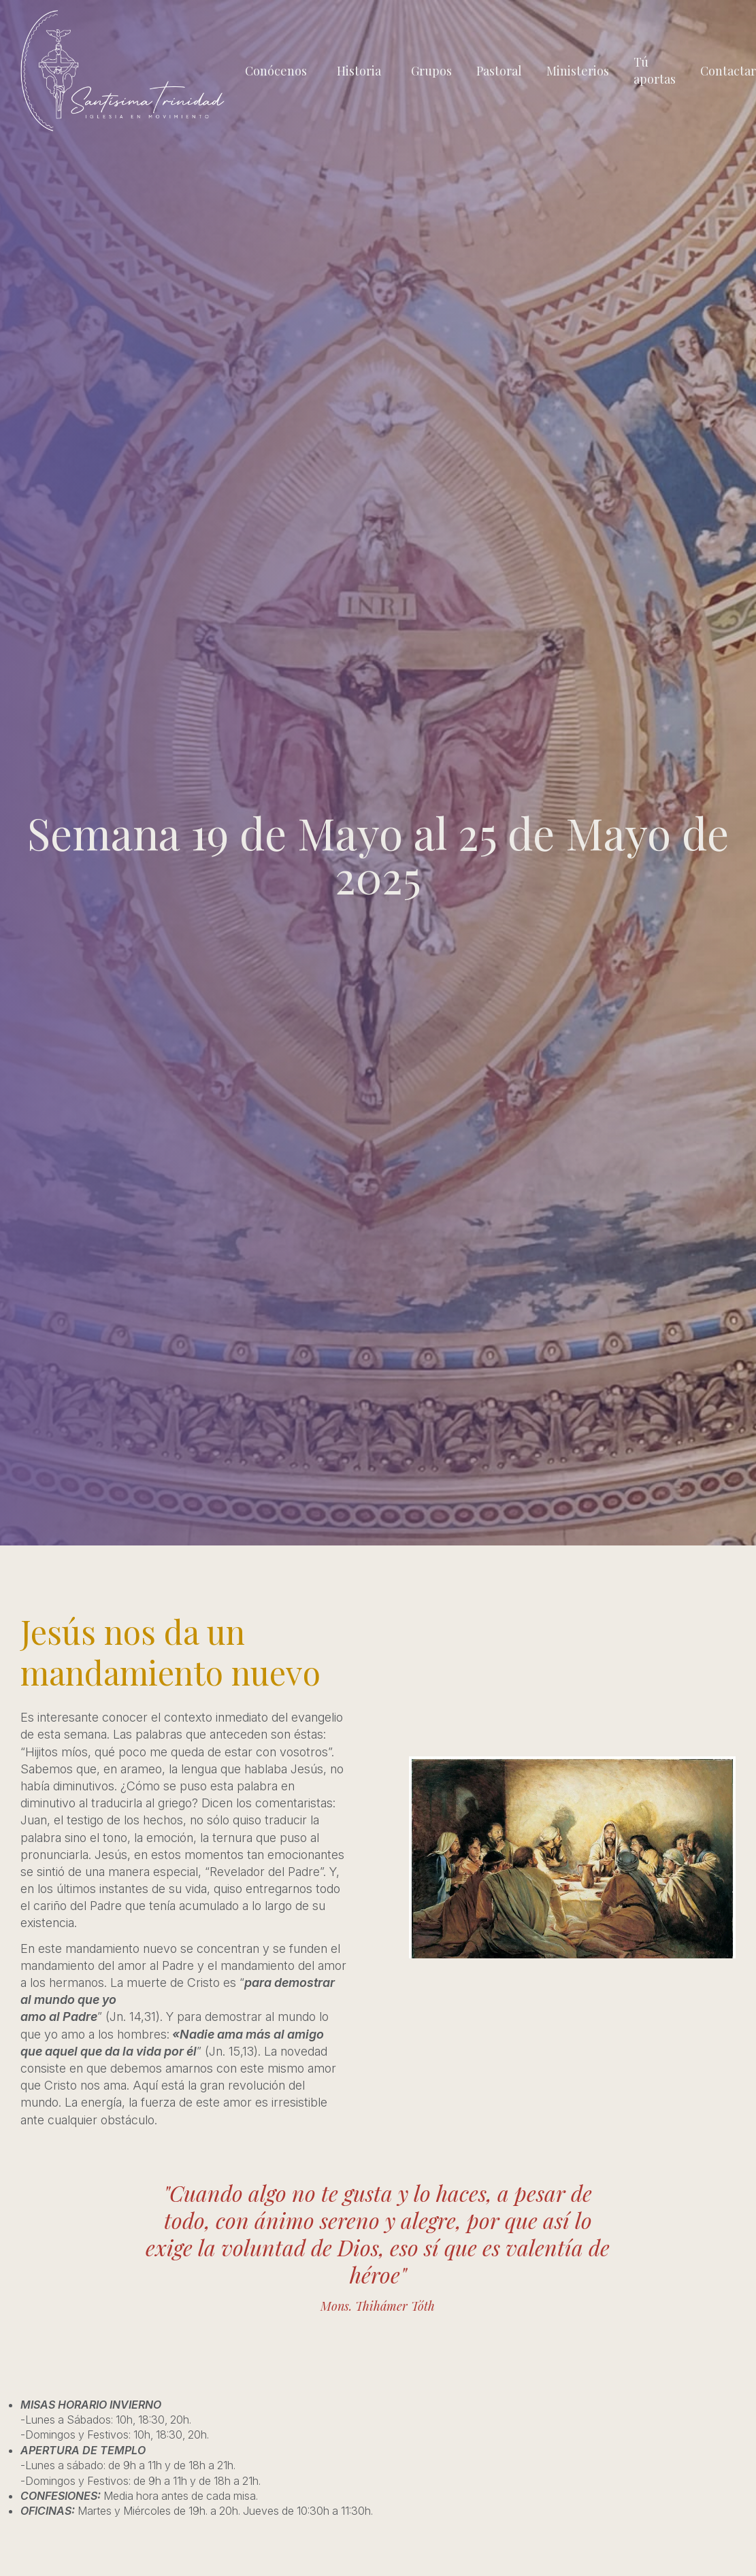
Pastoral (499, 71)
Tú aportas (655, 70)
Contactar (728, 71)
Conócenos (276, 71)
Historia (359, 71)
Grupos (431, 71)
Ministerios (577, 71)
